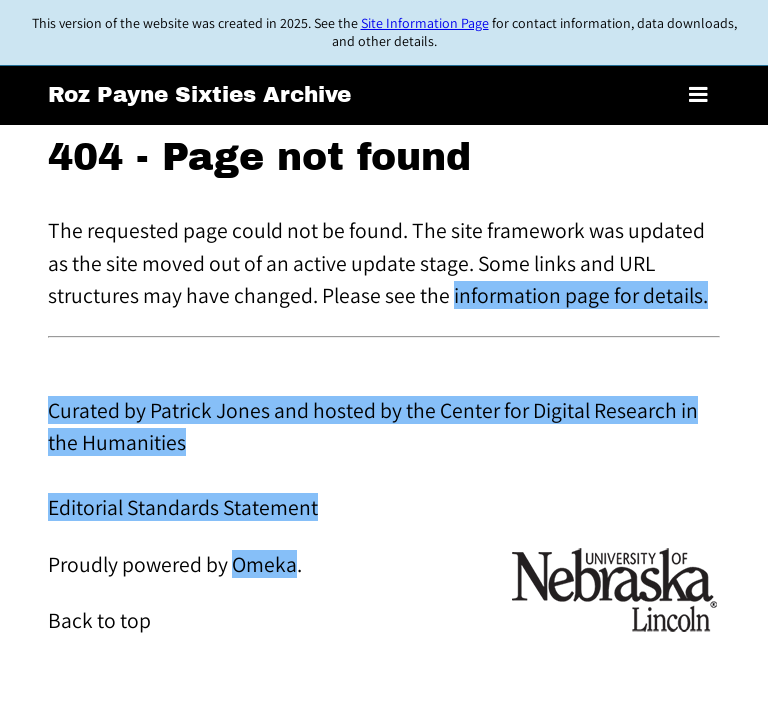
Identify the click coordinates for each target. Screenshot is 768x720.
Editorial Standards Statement (183, 507)
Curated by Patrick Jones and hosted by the (244, 410)
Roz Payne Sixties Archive (199, 95)
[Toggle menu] (698, 95)
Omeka (264, 564)
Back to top (99, 620)
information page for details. (581, 295)
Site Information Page (425, 23)
